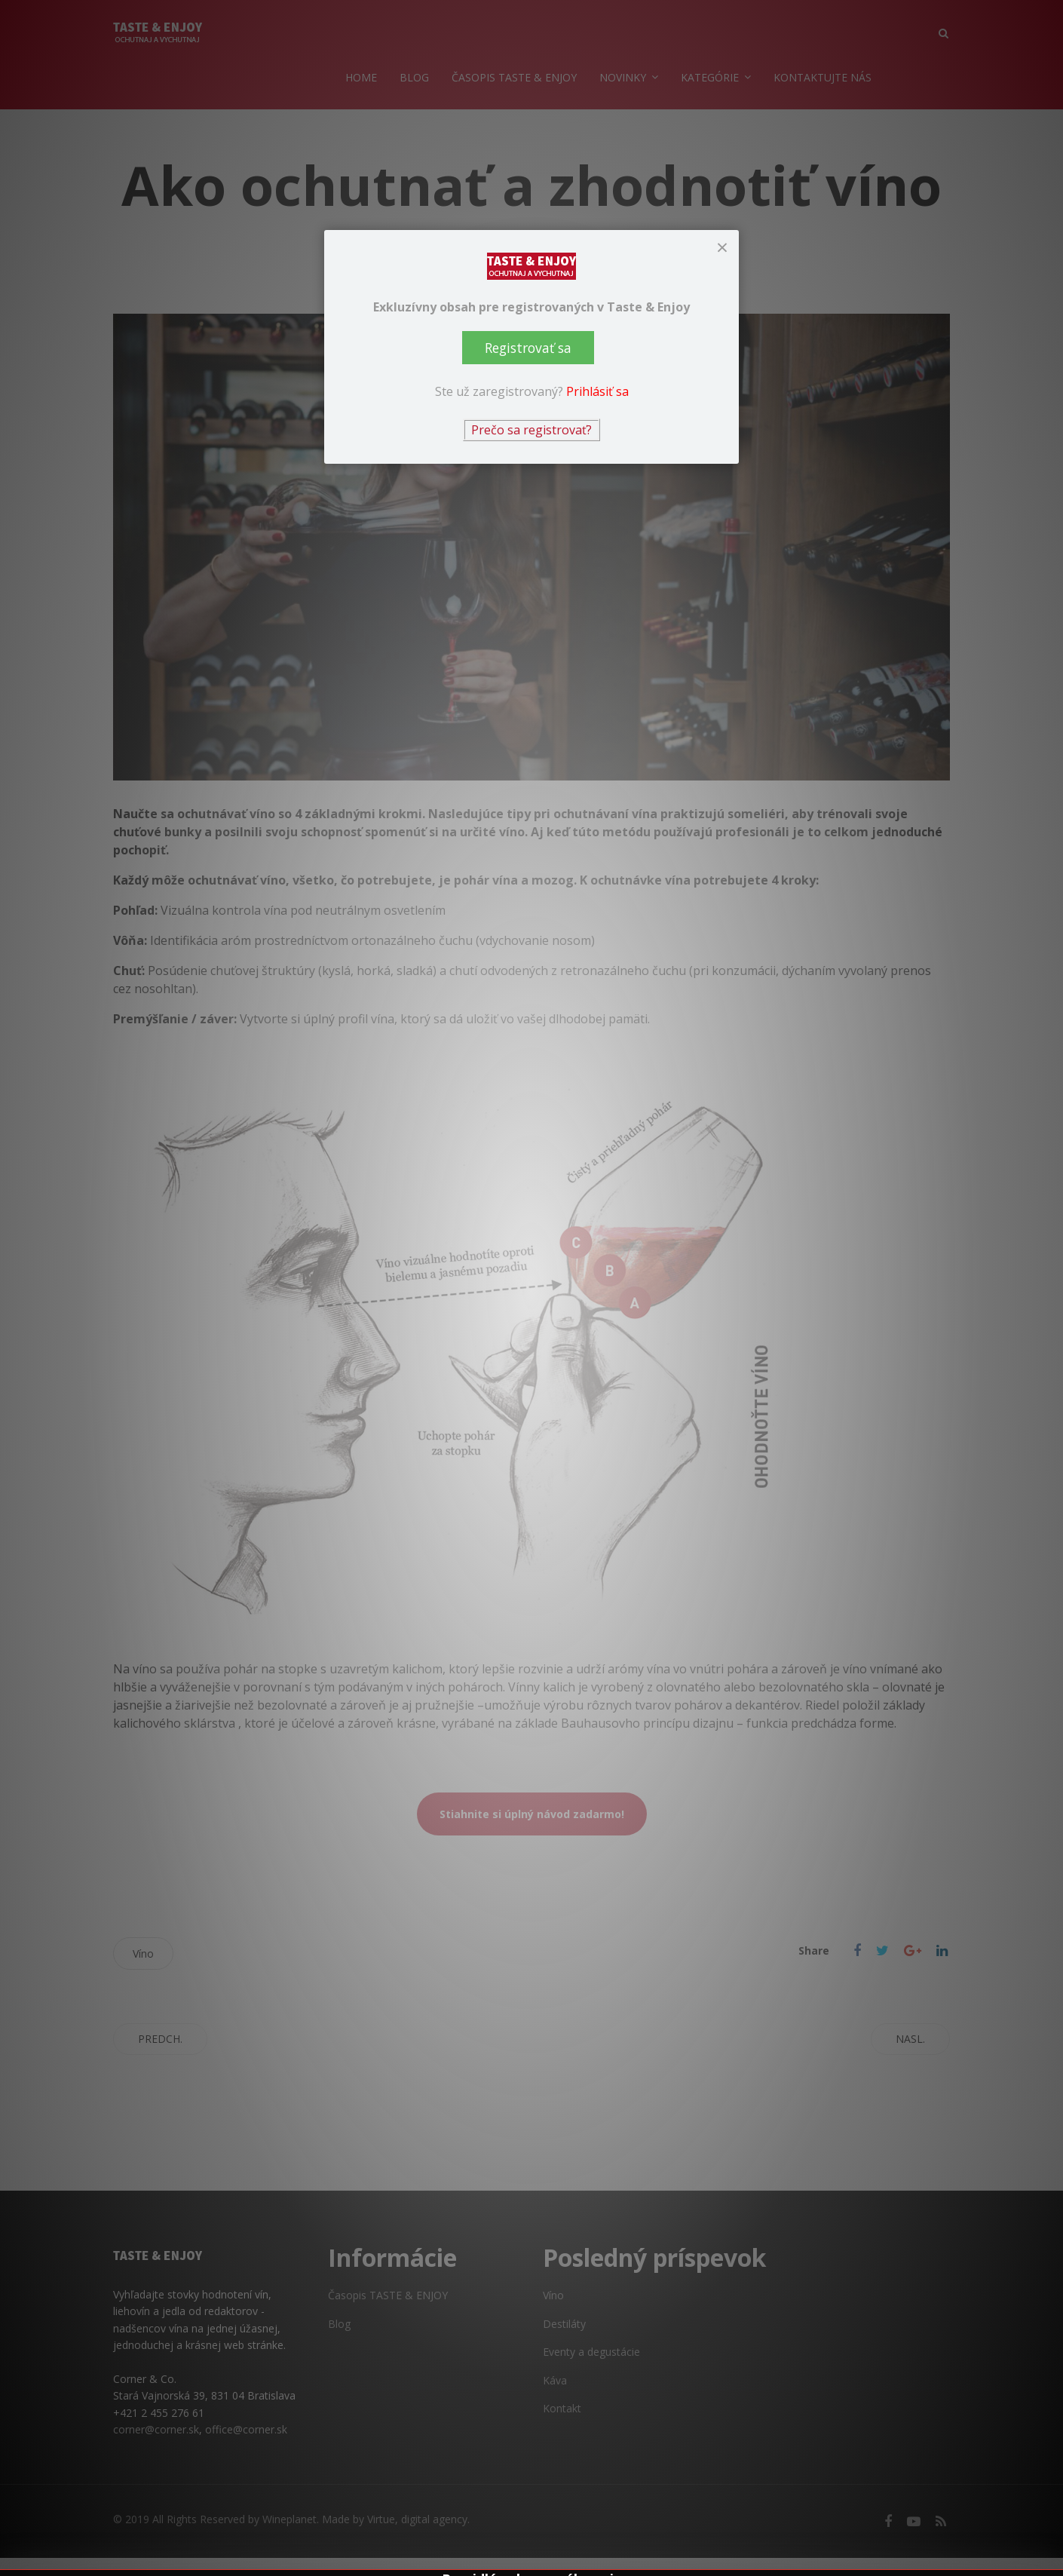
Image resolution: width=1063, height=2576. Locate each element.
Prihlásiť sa (597, 391)
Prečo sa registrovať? (531, 430)
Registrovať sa (528, 348)
